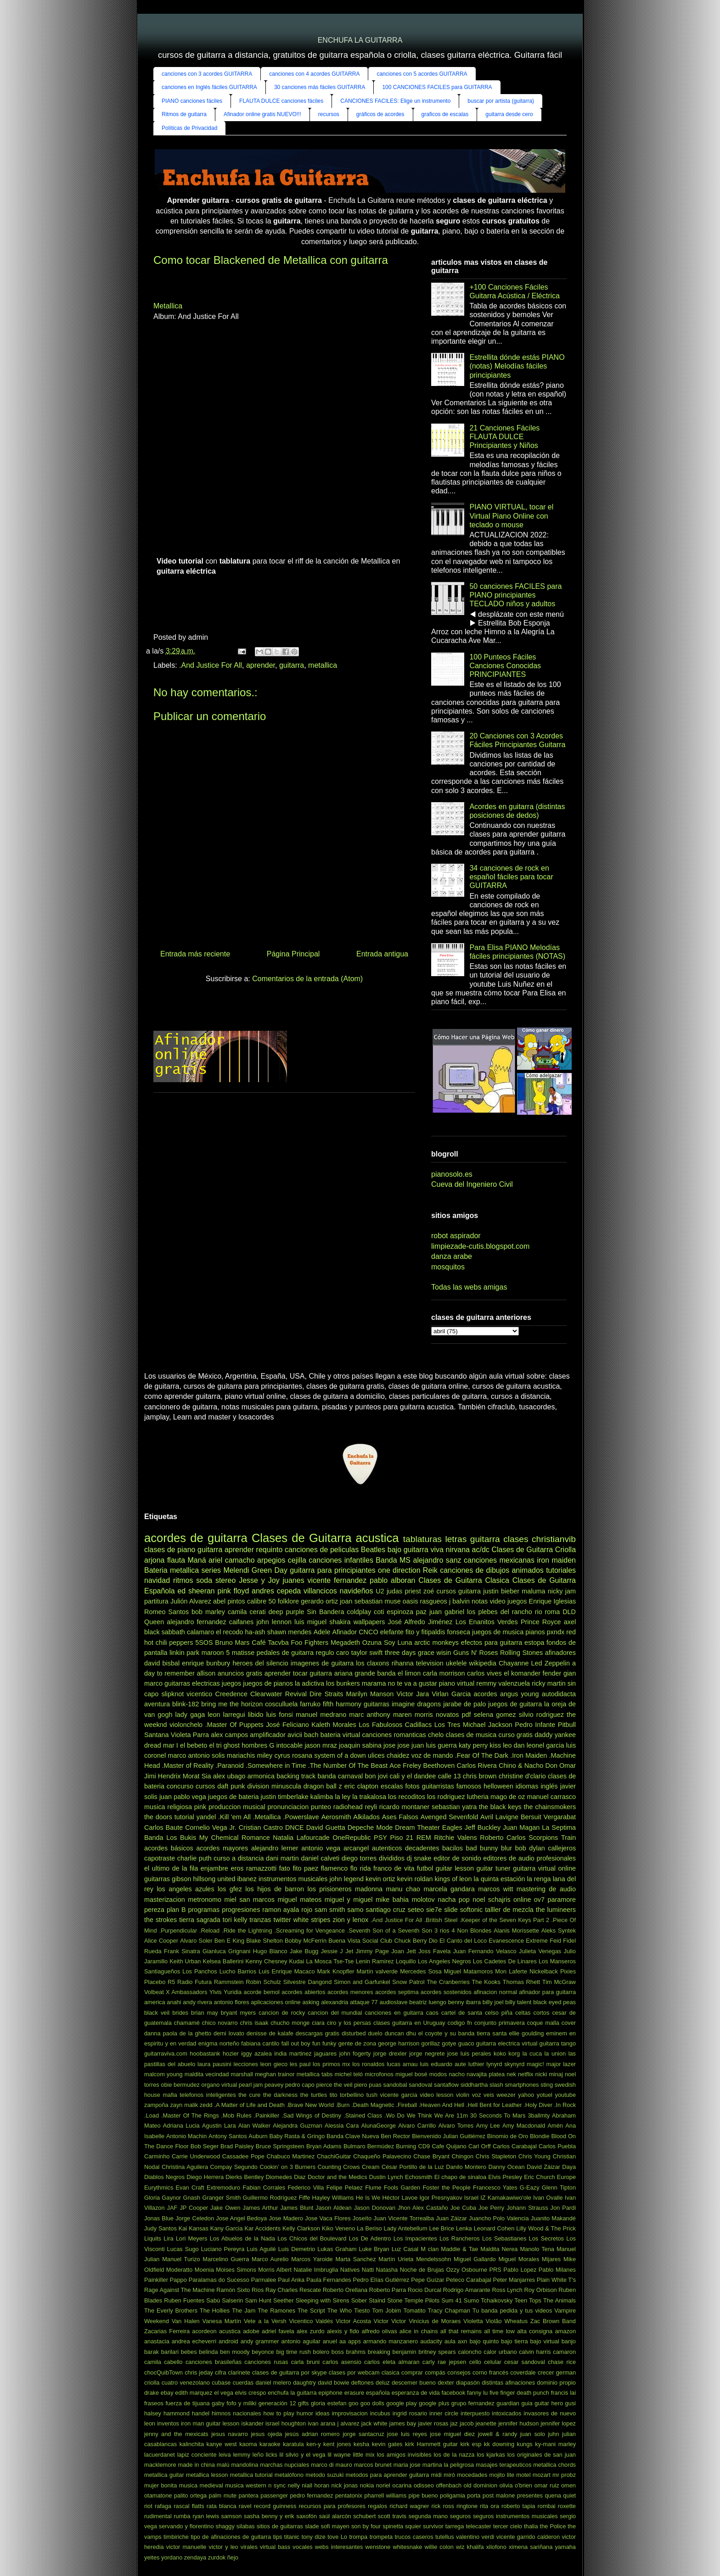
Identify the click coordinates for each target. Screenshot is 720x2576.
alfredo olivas (379, 2331)
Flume (373, 2187)
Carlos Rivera (477, 1765)
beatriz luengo (427, 2002)
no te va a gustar (412, 1683)
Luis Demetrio (296, 2249)
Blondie (540, 2136)
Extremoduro (223, 2187)
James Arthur (260, 2207)
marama (374, 1683)
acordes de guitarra (196, 1537)
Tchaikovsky (496, 2300)
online (522, 1899)
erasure (354, 2392)
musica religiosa (168, 1806)
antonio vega (320, 1848)
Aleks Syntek (558, 1930)
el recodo (229, 1632)
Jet (349, 1951)
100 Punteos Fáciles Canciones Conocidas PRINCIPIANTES (505, 665)
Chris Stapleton (496, 2156)
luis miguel (310, 1622)
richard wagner (409, 2506)
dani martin (282, 1858)
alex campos (229, 1734)
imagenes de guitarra (322, 1663)
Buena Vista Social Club (360, 1940)
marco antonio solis (196, 1755)
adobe (251, 2331)
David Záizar (543, 2166)
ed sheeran (195, 1591)
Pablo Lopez (519, 2269)
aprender (260, 665)
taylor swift (367, 1652)
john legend (346, 1879)
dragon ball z (323, 1786)
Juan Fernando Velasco (485, 1951)
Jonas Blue (159, 2218)
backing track (295, 1776)
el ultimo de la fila (171, 1868)
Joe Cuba (463, 2207)
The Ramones (276, 2310)
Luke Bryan (374, 2249)
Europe (566, 2177)
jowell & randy (498, 2434)
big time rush (293, 2351)
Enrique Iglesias (552, 1601)
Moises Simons (236, 2269)
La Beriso (369, 2228)
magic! (535, 2064)
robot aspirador (456, 1236)
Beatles (373, 1549)
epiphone (330, 2392)
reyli (371, 1806)
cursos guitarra (458, 1591)
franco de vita (393, 1868)
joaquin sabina (360, 1745)
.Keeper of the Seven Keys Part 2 (504, 1920)
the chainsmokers (550, 1806)
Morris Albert (275, 2269)
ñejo (232, 2557)
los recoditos (406, 1796)
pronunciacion (288, 1806)
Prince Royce (541, 1622)
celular (492, 2361)
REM (423, 1837)
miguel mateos (299, 1899)
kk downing (499, 2444)
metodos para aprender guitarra (387, 2474)
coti (379, 1611)
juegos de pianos (268, 1683)
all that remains (461, 2331)
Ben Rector (395, 2136)
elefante (392, 1632)
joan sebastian (361, 1601)
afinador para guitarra (547, 1992)
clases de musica (471, 1734)
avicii (294, 1734)
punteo (321, 1806)
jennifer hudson (518, 2423)
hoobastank (205, 2053)
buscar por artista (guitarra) (500, 101)
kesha (361, 2444)
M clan (430, 2249)
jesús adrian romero (312, 2434)
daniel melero (273, 2382)
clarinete (239, 2372)
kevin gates (387, 2444)
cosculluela (281, 1704)
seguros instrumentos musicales (515, 2516)
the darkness (280, 2094)
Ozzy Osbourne (466, 2269)
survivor (433, 2526)
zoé (428, 1591)
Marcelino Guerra (225, 2259)
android (228, 2341)
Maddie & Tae (459, 2249)
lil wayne (338, 2454)
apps (354, 2341)
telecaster (478, 2526)
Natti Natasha (380, 2269)
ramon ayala (280, 1909)
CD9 (424, 2146)
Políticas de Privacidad (189, 128)
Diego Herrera (205, 2177)
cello (475, 2361)
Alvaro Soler (196, 1940)
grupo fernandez (473, 2403)
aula (450, 2341)
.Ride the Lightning (247, 1930)
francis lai (563, 2392)
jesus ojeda (266, 2434)
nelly (294, 2485)
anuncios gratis (240, 1673)
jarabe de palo (464, 1704)
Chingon (462, 2156)
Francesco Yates (495, 2187)
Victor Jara (412, 1694)
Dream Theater (417, 1827)
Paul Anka (291, 2279)
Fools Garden (402, 2187)
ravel (245, 2506)
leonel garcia (545, 1745)
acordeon (204, 2331)
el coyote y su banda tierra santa (462, 2033)
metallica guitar (164, 2474)
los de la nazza (453, 2454)
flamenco (334, 1868)
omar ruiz (546, 2485)
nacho (457, 2074)
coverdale (523, 2372)
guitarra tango (558, 2043)
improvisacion (349, 2413)
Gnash (192, 2197)
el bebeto (193, 1745)
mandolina (244, 2464)
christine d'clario (522, 1776)
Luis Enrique (275, 1971)
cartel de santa (461, 2012)
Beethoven (439, 1765)
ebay (167, 2392)
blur (506, 1848)
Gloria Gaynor (162, 2197)
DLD (569, 1611)
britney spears (437, 2351)
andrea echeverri (194, 2341)
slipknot (172, 1694)
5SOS (204, 1642)
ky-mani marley (555, 2444)
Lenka (464, 2228)
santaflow (446, 2084)
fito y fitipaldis (425, 1632)
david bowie (333, 2382)
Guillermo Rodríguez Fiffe (276, 2197)
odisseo (424, 2485)
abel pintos (229, 1601)
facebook (453, 2392)
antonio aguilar (300, 2341)
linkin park (184, 1652)
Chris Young (534, 2156)
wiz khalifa (470, 2546)
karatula (293, 2444)
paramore (561, 1899)
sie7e (434, 1909)
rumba (182, 2516)
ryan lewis (205, 2516)
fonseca (458, 1632)
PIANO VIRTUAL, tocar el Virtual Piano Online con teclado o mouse (511, 515)
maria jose (407, 2464)
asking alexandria (325, 2002)
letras (456, 1539)
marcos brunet (373, 2464)
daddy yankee (555, 1734)
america (154, 2002)
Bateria (156, 1570)
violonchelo (185, 1724)
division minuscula (274, 1786)
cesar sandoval (524, 2361)
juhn (553, 2434)
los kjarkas (491, 2454)
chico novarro (220, 2022)
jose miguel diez (452, 2434)
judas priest (404, 1591)
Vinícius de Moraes (435, 2321)
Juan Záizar (451, 2218)
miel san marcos (249, 1899)
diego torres (359, 1858)
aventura (157, 1704)
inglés (549, 1786)
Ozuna (372, 1642)
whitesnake (407, 2546)
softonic (471, 1909)
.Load (151, 2115)
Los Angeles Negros (444, 1961)
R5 (171, 1981)
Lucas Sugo (183, 2249)
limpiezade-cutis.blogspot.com (480, 1246)
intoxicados (506, 2413)
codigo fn (460, 2022)
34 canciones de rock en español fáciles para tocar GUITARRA (511, 876)
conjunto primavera (499, 2022)
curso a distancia (239, 1858)
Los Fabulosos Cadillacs (395, 1724)
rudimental (158, 2516)
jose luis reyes (407, 2434)
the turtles (313, 2094)
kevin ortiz (380, 1879)
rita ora (489, 2506)
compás (435, 2372)
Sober (359, 2300)
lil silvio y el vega (302, 2454)
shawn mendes (289, 1632)
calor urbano (500, 2351)
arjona (154, 1560)
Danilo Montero (466, 2166)
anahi (174, 2002)
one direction (399, 1570)
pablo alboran (392, 1580)
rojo (306, 1909)
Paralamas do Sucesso (219, 2279)
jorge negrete (426, 2053)
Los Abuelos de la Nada (242, 2238)
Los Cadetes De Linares (505, 1961)
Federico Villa (305, 2187)
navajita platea (486, 2074)
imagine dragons (416, 1704)
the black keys (500, 1806)
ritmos (183, 1580)
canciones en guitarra (394, 2012)
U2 (380, 1591)
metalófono (289, 2474)
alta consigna (534, 2331)
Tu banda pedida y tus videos (512, 2310)
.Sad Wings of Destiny (311, 2115)
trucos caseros (414, 2536)
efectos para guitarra (492, 1642)
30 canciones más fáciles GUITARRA (320, 87)
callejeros (562, 1848)
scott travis (392, 2516)
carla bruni (305, 2361)
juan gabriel (446, 1611)
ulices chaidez (389, 1755)
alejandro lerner (274, 1848)
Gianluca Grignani (226, 1951)
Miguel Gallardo (475, 2259)
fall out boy (295, 2043)
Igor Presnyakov (441, 2197)
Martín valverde (377, 1971)
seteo (416, 1909)
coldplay (359, 1611)
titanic (291, 2536)
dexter (446, 2382)
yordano (171, 2557)
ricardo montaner (404, 1806)
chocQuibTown (163, 2372)
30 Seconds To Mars (498, 2115)
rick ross (443, 2506)
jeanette (486, 2423)
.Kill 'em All (234, 1817)
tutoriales (561, 1570)
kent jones (337, 2444)
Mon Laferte (511, 1971)
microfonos (379, 2074)
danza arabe (451, 1256)
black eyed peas (554, 2002)
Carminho (156, 2156)
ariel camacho (231, 1560)
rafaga (163, 2506)
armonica (261, 1776)
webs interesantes (339, 2546)
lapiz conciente (197, 2454)
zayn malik (184, 2104)
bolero (321, 2351)
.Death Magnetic (372, 2104)
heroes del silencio (260, 1663)
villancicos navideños (338, 1591)
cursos (205, 1786)
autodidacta (559, 1694)
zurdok (216, 2557)
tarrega (454, 2526)
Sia (206, 1776)
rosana (302, 1755)
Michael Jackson (487, 1724)
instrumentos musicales (293, 1879)
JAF (172, 2207)
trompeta (381, 2536)
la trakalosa (369, 1796)
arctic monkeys (436, 1642)
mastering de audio (546, 1889)
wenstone (378, 2546)
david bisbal (162, 1663)
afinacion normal (495, 1992)
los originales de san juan (541, 2454)
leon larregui (226, 1714)
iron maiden (556, 1560)
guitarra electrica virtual (507, 2043)
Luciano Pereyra (223, 2249)
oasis (410, 1601)
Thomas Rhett (521, 1981)
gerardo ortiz (319, 1601)
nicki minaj (549, 2074)
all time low (499, 2331)
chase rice (562, 2361)
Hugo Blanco (270, 1951)
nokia (367, 2485)
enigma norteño (219, 2043)
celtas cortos (532, 2012)
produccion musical (236, 1806)
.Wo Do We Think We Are (419, 2115)
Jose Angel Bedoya (241, 2218)
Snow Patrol (408, 1981)
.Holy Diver (537, 2104)
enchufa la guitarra (292, 2392)
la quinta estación (499, 1879)
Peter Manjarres (514, 2279)
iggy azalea (256, 2053)
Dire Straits (326, 1694)
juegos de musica (497, 1632)
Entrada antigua (382, 954)
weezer (505, 2094)
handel (200, 2413)
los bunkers (343, 1683)
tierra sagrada (199, 1919)
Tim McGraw (559, 1981)
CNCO (368, 1632)
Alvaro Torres (455, 2125)
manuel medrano (321, 1714)
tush (371, 2094)
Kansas (198, 2228)
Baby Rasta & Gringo (297, 2136)
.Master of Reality (188, 1765)
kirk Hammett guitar (431, 2444)
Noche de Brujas (422, 2269)
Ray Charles (281, 2289)
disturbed (354, 2033)
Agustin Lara (219, 2125)
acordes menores (350, 1992)
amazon (565, 2331)
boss (338, 2351)
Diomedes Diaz (285, 2177)
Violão (493, 2321)
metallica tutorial (251, 2474)
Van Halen (186, 2321)
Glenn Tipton (559, 2187)
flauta (176, 1560)
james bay (402, 2423)
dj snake (418, 1858)
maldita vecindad (207, 2074)
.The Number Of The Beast (348, 1765)
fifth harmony (342, 1704)
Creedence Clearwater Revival (260, 1694)
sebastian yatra (454, 1806)
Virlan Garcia (451, 1694)
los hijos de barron (274, 1889)
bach (311, 1734)
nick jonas (345, 2485)
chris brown (480, 1776)
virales (249, 2546)
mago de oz (507, 1796)
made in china (196, 2464)
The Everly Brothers (170, 2310)
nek (511, 2074)
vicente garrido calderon (528, 2536)
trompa (358, 2536)
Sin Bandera (325, 1611)
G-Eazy (530, 2187)
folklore (288, 1601)
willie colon (439, 2546)
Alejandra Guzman (297, 2125)
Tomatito (415, 2310)
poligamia (452, 2495)
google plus (434, 2403)
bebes (189, 2351)
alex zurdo (311, 2331)
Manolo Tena (537, 2249)
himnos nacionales (236, 2413)
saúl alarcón (335, 2516)
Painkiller (156, 2279)
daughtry (304, 2382)
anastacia (156, 2341)
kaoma (248, 2444)
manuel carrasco (551, 1796)
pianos (535, 1632)
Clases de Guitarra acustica (325, 1537)
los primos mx (331, 2064)
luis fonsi (279, 1714)
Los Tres (447, 1724)
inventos (168, 2423)
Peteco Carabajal (468, 2279)
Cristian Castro (261, 1827)
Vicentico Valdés (311, 2321)
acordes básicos (168, 1848)
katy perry (473, 1745)
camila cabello (163, 2361)
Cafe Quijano (449, 2146)
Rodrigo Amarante (466, 2289)
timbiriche (176, 2536)
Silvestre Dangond (307, 1981)
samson (231, 2516)
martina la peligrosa (448, 2464)
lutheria (478, 1796)
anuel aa (334, 2341)
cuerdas (243, 2382)
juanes (293, 1580)
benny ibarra (464, 2002)
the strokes (160, 1919)
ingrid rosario (410, 2413)
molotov (422, 1899)
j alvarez (349, 2423)
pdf (466, 1714)
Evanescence (506, 1940)
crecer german (557, 2372)
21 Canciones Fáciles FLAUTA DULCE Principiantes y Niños (504, 436)
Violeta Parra (190, 1734)
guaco (466, 2043)
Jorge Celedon (194, 2218)
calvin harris (535, 2351)
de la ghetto (196, 2033)
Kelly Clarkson (301, 2228)
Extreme (537, 1940)
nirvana (458, 1549)
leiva (225, 2454)
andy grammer (260, 2341)
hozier (231, 2053)
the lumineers (556, 1909)
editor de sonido (457, 1858)
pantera (249, 2495)
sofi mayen (335, 2526)
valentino (467, 2536)
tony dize (314, 2536)
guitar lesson (455, 1868)
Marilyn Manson (370, 1694)
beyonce (263, 2351)
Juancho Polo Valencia (499, 2218)
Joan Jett (403, 1951)
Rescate (310, 2289)
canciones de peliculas (322, 1549)
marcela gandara (448, 1889)
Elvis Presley (505, 2177)
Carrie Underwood (196, 2156)
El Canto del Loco (463, 1940)
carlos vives (484, 1673)
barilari (170, 2351)
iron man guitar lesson (210, 2423)
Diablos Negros (164, 2177)
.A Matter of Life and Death (249, 2104)
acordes (485, 1694)
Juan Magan (521, 1827)
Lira (168, 2238)
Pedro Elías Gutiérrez (381, 2279)
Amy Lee (488, 2125)
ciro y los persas (349, 2022)
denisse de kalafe (270, 2033)
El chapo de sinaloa (460, 2177)
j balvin (459, 1601)
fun (316, 2043)
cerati (257, 1611)
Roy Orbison (540, 2289)
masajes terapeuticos (503, 2464)
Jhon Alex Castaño (423, 2207)
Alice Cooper (161, 1940)
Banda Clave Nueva (352, 2136)
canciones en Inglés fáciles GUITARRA (209, 87)
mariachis (241, 1755)
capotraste (159, 1858)
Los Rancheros (459, 2238)
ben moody (234, 2351)
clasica (390, 2372)
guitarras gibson (167, 1879)
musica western (245, 2485)
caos (432, 2012)
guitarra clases (499, 1539)
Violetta (473, 2321)
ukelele (456, 1663)
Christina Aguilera (185, 2166)
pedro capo (300, 2084)
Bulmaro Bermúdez (368, 2146)
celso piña (498, 2012)
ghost (232, 1745)
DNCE (294, 1827)
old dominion (480, 2485)
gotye (449, 2043)
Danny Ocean (506, 2166)
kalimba (321, 1796)
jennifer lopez (558, 2423)
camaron (564, 2351)
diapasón (468, 2382)
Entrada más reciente (195, 954)
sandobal (395, 2084)
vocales (302, 2546)
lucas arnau (402, 2064)
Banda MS (393, 1560)
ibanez (247, 1879)
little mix (363, 2454)
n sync (277, 2485)
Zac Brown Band (553, 2321)
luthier (476, 2064)
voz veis (483, 2094)
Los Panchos (199, 1971)
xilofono (496, 2546)
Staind (377, 2300)
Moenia (204, 2269)
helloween (498, 1786)
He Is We (368, 2197)
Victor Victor (390, 2321)
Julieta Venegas (540, 1951)
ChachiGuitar (334, 2156)
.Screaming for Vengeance (309, 1930)
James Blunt (296, 2207)
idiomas (527, 1786)
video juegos (508, 1601)
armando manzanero (390, 2341)
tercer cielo (507, 2526)
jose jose (396, 1745)
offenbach (448, 2485)
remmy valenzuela (503, 1683)
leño (258, 2454)
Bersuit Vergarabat (548, 1817)
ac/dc (480, 1549)
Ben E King (229, 1940)
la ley (342, 1796)
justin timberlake (285, 1796)
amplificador (268, 1734)
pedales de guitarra (285, 1652)
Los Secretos (546, 2238)
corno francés (490, 2372)
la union (555, 2053)
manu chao (403, 1889)
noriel (383, 2485)
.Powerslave (301, 1817)
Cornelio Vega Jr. (210, 1827)
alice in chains (418, 2331)
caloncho (469, 2351)
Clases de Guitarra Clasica (463, 1580)
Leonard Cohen (494, 2228)
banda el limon (399, 1673)
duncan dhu (400, 2033)
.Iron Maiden (528, 1755)
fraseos (153, 2403)
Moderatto (179, 2269)
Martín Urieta (395, 2259)
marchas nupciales (284, 2464)
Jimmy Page (372, 1951)
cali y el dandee (413, 1776)
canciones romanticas (394, 1734)
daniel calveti (320, 1858)
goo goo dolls (366, 2403)
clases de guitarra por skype (289, 2372)
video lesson (436, 2094)
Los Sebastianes (504, 2238)
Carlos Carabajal (515, 2146)
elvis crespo (250, 2392)
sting (546, 2084)
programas (203, 1909)
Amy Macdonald (523, 2125)
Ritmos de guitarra (184, 114)
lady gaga (190, 1714)
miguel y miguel (349, 1899)
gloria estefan (329, 2403)
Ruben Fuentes (184, 2300)
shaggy (225, 2526)
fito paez (305, 1868)
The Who (339, 2310)
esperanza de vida (416, 2392)
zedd (206, 2104)
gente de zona (357, 2043)
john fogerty (355, 2053)
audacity (431, 2341)
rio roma (547, 1611)
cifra (220, 2372)
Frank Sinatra (182, 1951)
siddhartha (474, 2084)
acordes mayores (222, 1848)
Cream (370, 2166)
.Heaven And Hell (441, 2104)
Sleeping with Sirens (322, 2300)
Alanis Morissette (516, 1930)
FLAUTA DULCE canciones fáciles (281, 101)
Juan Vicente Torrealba (403, 2218)
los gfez (230, 1889)
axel (570, 1622)
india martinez (293, 2053)
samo (355, 1909)
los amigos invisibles (404, 2454)
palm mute (223, 2495)
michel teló (349, 2074)
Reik (430, 1570)
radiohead (348, 1806)
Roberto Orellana (345, 2289)
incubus (380, 2413)
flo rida (360, 1868)
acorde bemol (262, 1992)
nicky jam (562, 1591)
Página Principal (293, 954)
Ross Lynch (507, 2289)
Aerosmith (336, 1817)
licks (271, 2454)
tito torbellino (347, 2094)
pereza (154, 1909)
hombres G (258, 1745)
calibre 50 (261, 1601)
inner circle (443, 2413)
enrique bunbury (206, 1663)
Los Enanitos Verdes (487, 1622)
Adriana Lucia (181, 2125)
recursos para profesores (332, 2506)
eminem (556, 2033)
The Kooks (486, 1981)
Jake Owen (225, 2207)
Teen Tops (527, 2300)
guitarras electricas (192, 1683)
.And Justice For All (210, 665)
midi (436, 2474)
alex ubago (229, 1776)
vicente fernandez (337, 1580)
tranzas (260, 1919)
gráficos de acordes (380, 114)
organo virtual (219, 2084)
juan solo (532, 2434)
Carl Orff (479, 2146)
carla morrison (444, 1673)
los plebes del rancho (499, 1611)
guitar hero (548, 2403)
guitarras (376, 1704)
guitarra (291, 665)
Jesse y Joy (259, 1580)
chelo (436, 1734)
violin (462, 2094)
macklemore (160, 2464)
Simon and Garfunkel (362, 1981)
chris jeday (199, 2372)
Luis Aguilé (261, 2249)
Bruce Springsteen (280, 2146)
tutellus (444, 2536)
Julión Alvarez (190, 1601)
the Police (553, 2526)
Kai (183, 2228)
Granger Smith (221, 2197)
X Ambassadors (186, 1992)
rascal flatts (189, 2506)
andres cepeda (276, 1591)
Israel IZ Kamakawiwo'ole (497, 2197)
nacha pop (454, 1899)
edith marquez (193, 2392)
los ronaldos (368, 2064)
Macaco (304, 1971)
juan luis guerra (434, 1745)
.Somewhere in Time (276, 1765)
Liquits (152, 2238)
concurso (180, 1786)
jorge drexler (390, 2053)
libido (256, 1714)
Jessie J (332, 1951)
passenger (274, 2495)
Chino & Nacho (521, 1765)
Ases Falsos (400, 1817)
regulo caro (332, 1652)
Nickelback (543, 1971)
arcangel (356, 1848)
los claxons (372, 1663)
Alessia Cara (342, 2125)
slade (312, 2526)
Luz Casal (405, 2249)
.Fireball (406, 2104)
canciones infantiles (341, 1560)
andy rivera (197, 2002)
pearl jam (251, 2084)
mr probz (564, 2474)
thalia (531, 2526)
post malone (499, 2495)
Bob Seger (205, 2146)
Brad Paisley (236, 2146)
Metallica (167, 306)
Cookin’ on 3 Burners (287, 2166)
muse (392, 1601)
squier (413, 2526)
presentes (530, 2495)
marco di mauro (331, 2464)
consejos (459, 2372)
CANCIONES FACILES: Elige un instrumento (395, 101)
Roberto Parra (387, 2289)
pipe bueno (423, 2495)
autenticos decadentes (405, 1848)
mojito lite (501, 2474)
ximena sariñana (530, 2546)
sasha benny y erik (269, 2516)
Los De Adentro (370, 2238)
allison (206, 1673)
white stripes (312, 1919)
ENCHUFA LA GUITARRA (360, 40)
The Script (311, 2310)
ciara (318, 2022)
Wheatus (516, 2321)
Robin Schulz (263, 1981)
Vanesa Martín (222, 2321)
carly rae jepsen (444, 2361)
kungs (525, 2444)
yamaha (565, 2546)
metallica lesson (207, 2474)
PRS (495, 2269)
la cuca (532, 2053)
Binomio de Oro (507, 2136)
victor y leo (223, 2546)
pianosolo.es (451, 1174)
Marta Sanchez (355, 2259)
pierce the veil (334, 2084)
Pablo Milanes (557, 2269)
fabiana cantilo (260, 2043)
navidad (157, 1580)
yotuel (544, 2094)
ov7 (539, 1899)
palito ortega (190, 2495)
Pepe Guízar (427, 2279)
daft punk (231, 1786)
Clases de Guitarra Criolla (533, 1549)
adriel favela (278, 2331)
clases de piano (169, 1549)
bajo (394, 1549)
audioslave (393, 2002)
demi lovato (229, 2033)
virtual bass (275, 2546)
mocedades (472, 2474)
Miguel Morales (518, 2259)
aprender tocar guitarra (298, 1673)
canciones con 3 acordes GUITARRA (207, 74)
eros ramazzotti (253, 1868)
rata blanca (221, 2506)
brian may (204, 2012)
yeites (151, 2557)
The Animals (559, 2300)
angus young (519, 1694)
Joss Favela (434, 1951)
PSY (380, 1837)
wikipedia (482, 1663)
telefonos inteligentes (208, 2094)
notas (480, 1601)
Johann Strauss (527, 2207)
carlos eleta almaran (392, 2361)
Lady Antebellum (406, 2228)
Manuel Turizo (181, 2259)
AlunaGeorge (378, 2125)
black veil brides (166, 2012)
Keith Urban (185, 1961)
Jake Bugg (304, 1951)
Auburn (257, 2136)
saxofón (306, 2516)
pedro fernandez (311, 2495)
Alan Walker (254, 2125)
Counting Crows (339, 2166)
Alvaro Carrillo (417, 2125)
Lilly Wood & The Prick (546, 2228)
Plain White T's (556, 2279)
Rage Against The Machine (179, 2289)
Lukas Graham (336, 2249)
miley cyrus (273, 1755)
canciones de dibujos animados (492, 1570)
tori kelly (235, 1919)
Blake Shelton (264, 1940)
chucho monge (289, 2022)
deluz (383, 2382)
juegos (231, 1683)
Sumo (471, 2300)
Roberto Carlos (502, 1837)
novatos (447, 1714)
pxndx (555, 1632)
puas (375, 2084)
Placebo (154, 1981)
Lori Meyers (192, 2238)
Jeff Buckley (483, 1827)
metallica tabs (315, 2074)
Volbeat (154, 1992)
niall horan (315, 2485)
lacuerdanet (159, 2454)
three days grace (409, 1652)
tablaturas (422, 1539)
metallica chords (554, 2464)
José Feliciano (287, 1724)
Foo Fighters (310, 1642)
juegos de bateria (233, 1796)
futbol (425, 1868)
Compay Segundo (234, 2166)
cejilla (297, 1560)
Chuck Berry (410, 1940)
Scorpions (543, 1837)
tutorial (184, 1817)
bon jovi (376, 1776)
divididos (392, 1858)
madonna (368, 1889)
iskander (253, 2423)
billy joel (493, 2002)
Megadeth (345, 1642)
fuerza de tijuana (187, 2403)
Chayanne (514, 1663)
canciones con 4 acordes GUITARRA (314, 74)
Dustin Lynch (386, 2177)
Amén (555, 2125)
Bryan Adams (324, 2146)
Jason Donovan (374, 2207)
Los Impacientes (415, 2238)
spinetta (392, 2526)
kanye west (222, 2444)
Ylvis (215, 1992)
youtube (565, 2094)
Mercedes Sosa (420, 1971)
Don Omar (560, 1765)
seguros (460, 2516)
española (378, 2392)
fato (284, 1868)
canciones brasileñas (214, 2361)
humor (305, 2413)
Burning (406, 2146)
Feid (555, 1940)
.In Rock (565, 2104)
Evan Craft (190, 2187)
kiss (495, 1745)
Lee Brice (441, 2228)
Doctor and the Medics (337, 2177)
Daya (569, 2166)
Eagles (452, 1827)
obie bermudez (180, 2084)
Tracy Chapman (449, 2310)
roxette (567, 2506)
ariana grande (354, 1673)
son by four (366, 2526)
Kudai (296, 1961)
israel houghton (285, 2423)
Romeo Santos (166, 1611)
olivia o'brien (515, 2485)
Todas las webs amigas (469, 1287)
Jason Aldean (333, 2207)
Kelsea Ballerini (223, 1961)
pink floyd (233, 1591)
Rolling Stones (521, 1652)
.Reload (209, 1930)
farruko (310, 1704)
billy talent (518, 2002)
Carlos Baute (163, 1827)
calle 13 (449, 1776)
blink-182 (185, 1704)
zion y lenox (350, 1919)
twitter (282, 1919)
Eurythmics (158, 2187)
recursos (328, 114)
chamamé (187, 2022)
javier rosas (433, 2423)
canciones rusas (266, 2361)
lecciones (246, 2064)
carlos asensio (341, 2361)
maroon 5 (216, 1652)
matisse (243, 1652)
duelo (375, 2033)
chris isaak (254, 2022)
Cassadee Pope (243, 2156)
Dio (433, 1940)
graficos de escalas (445, 114)
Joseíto (362, 2218)
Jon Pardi (563, 2207)
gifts (303, 2403)
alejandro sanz (437, 1560)
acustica (230, 2331)
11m (462, 2115)
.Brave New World (310, 2104)
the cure (249, 2094)
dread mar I (161, 1745)
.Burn (343, 2104)
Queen (154, 1622)
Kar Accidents (262, 2228)
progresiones (241, 1909)
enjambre (214, 1868)
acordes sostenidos (446, 1992)
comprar (412, 2372)
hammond (176, 2413)
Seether (283, 2300)
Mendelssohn (433, 2259)
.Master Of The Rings (190, 2115)
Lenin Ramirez (375, 1961)
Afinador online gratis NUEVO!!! (262, 114)
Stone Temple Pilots (413, 2300)
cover (569, 2022)
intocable (289, 1745)
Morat (191, 1776)
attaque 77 (364, 2002)
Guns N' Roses (475, 1652)
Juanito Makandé (553, 2218)
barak (151, 2351)
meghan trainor (275, 2074)
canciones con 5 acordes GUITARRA (422, 74)
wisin (443, 1652)
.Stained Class (362, 2115)
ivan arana (321, 2423)
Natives (350, 2269)
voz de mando (432, 1755)
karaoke (270, 2444)
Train (568, 1837)
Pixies (568, 1971)
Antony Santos (227, 2136)
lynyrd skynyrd (505, 2064)
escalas (392, 1786)
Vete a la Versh (265, 2321)
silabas (245, 2526)
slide (451, 1909)
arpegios (271, 1560)
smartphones (522, 2084)
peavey (273, 2084)
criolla (151, 2382)
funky (329, 2043)
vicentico (199, 1694)
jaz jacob (462, 2423)
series (211, 1570)
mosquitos (448, 1267)
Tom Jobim (386, 2310)
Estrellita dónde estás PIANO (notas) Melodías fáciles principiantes (516, 366)
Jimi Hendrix (162, 1776)
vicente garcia (398, 2094)
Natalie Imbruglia (315, 2269)
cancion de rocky (282, 2012)
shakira (339, 1622)
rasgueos (433, 1601)
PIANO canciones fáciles (192, 101)
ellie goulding (526, 2033)
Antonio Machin (186, 2136)
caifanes (241, 1622)
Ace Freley (405, 1765)
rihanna (403, 1663)
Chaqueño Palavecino (382, 2156)
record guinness (275, 2506)
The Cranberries (448, 1981)
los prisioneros (330, 1889)
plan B (176, 1909)
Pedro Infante (535, 1724)
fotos (412, 1786)
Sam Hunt (258, 2300)
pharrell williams (385, 2495)
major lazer (561, 2064)
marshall (242, 2074)
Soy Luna (398, 1642)
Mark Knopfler (335, 1971)
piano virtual (457, 1683)
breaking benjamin (392, 2351)
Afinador (344, 1632)
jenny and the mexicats (176, 2434)
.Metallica (267, 1817)
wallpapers (369, 1622)
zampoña (156, 2104)
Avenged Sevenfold (449, 1817)
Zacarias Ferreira (167, 2331)
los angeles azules (185, 1889)
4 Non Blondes (472, 1930)
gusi (570, 2403)
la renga (539, 1879)
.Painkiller (266, 2115)
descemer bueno (414, 2382)
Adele (322, 1632)
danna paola (160, 2033)
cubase (221, 2382)
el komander (522, 1673)
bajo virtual (544, 2341)
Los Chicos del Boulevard (311, 2238)
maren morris (413, 1714)
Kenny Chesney (266, 1961)
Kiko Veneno (338, 2228)
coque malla (543, 2022)
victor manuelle (186, 2546)
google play (401, 2403)
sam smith (330, 1909)
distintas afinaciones (508, 2382)
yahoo (526, 2094)
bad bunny (482, 1848)
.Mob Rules (236, 2115)
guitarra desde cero (509, 114)
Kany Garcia (226, 2228)
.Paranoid (229, 1765)
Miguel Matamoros (468, 1971)
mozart (542, 2474)
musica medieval (201, 2485)
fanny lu (477, 2392)
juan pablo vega (182, 1796)
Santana (156, 1734)
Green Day (269, 1570)
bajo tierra (514, 2341)
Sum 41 (451, 2300)
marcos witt (495, 1889)
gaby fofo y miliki (234, 2403)
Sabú (213, 2300)
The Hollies (215, 2310)
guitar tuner (493, 1868)
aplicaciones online (275, 2002)
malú (223, 2464)
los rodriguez (446, 1796)
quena (553, 2495)
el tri (215, 1745)
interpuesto (475, 2413)
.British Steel (441, 1920)
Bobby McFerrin (305, 1940)
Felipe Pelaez (344, 2187)
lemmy (241, 2454)
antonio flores (231, 2002)
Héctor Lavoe (400, 2197)
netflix (525, 2074)
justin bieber (501, 1591)
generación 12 (277, 2403)
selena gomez (495, 1714)
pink (200, 1806)
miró (449, 2474)
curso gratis (516, 1734)
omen (568, 2485)
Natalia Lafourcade (301, 1837)
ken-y (313, 2444)
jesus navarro (229, 2434)
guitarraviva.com (165, 2053)
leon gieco (274, 2064)
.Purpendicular (178, 1930)
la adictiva (309, 1683)
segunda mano (428, 2516)
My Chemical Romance (234, 1837)
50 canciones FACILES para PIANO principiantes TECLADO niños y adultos (515, 595)
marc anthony (369, 1714)
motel (523, 2474)
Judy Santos (160, 2228)
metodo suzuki (324, 2474)
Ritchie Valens (455, 1837)
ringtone (467, 2506)
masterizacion (164, 1899)
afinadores (560, 1652)
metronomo (204, 1899)
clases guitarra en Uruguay (409, 2022)
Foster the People (446, 2187)
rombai (547, 2506)
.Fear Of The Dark (481, 1755)
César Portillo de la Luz (413, 2166)
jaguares (325, 2053)
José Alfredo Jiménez (420, 1622)
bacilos (452, 1848)
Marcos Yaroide (312, 2259)
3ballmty (539, 2115)
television (430, 1663)
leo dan (513, 1745)
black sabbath (164, 1632)
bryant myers (238, 2012)
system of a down (340, 1755)
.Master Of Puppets (234, 1724)
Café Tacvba (270, 1642)
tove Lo (337, 2536)
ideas (322, 2413)
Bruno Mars (232, 1642)
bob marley (208, 1611)
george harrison (398, 2043)
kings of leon (453, 1879)
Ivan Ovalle (548, 2197)
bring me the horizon (232, 1704)
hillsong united (214, 1879)
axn (462, 2341)
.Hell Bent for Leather (494, 2104)
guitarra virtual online (544, 1868)
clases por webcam (354, 2372)
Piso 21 (401, 1837)
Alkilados (366, 1817)
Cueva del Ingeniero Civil (472, 1184)
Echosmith (419, 2177)
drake (151, 2392)
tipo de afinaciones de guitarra (231, 2536)
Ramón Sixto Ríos (240, 2289)
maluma (533, 1591)
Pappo (178, 2279)
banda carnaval (340, 1776)
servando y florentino (186, 2526)
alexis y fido (343, 2331)
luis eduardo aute (443, 2064)
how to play (278, 2413)
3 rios (442, 1930)
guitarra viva (424, 1549)
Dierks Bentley (244, 2177)
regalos (377, 2506)
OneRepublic (351, 1837)
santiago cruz (385, 1909)
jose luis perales (469, 2053)
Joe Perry (491, 2207)
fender (552, 1673)
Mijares (551, 2259)
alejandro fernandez (196, 1622)
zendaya (195, 2557)
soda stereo (216, 1580)
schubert (364, 2516)
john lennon (274, 1622)
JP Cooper (194, 2207)
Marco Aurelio (270, 2259)
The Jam (243, 2310)
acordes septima (397, 1992)
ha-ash (255, 1632)
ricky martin (549, 1683)
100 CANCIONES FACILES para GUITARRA (437, 87)
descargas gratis (317, 2033)
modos (438, 2074)
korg (514, 2053)
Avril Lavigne (499, 1817)
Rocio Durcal (424, 2289)
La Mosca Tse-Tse (330, 1961)
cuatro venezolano (186, 2382)
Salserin (232, 2300)
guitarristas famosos (452, 1786)
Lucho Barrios (237, 1971)
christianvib (554, 1539)
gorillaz (431, 2043)
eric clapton (361, 1786)
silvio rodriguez (541, 1714)
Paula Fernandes (328, 2279)
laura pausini (214, 2064)
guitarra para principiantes (333, 1570)
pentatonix (348, 2495)
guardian (507, 2403)
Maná (197, 1560)
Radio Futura (194, 1981)
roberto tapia (518, 2506)
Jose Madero (286, 2218)
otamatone (158, 2495)
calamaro (200, 1632)
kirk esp (470, 2444)
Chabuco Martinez (290, 2156)
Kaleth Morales (333, 1724)
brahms (356, 2351)
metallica (322, 665)
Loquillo (406, 1961)
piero (360, 2084)
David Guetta (325, 1827)
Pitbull (567, 1724)
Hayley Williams (333, 2197)
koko (500, 2053)
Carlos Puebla (557, 2146)
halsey (152, 2413)
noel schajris (491, 1899)
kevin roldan (415, 1879)
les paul (300, 2064)
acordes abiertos (303, 1992)
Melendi (236, 1570)
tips (277, 2536)
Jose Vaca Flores (327, 2218)
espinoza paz (407, 1611)
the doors (158, 1817)
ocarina (401, 2485)
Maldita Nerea (499, 2249)
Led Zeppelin (550, 1663)
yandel (206, 1817)
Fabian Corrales (263, 2187)
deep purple (286, 1611)
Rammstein (229, 1981)
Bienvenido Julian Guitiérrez (448, 2136)
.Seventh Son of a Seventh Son (389, 1930)
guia (526, 2403)
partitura (156, 1601)
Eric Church (539, 2177)
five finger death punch (519, 2392)
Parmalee (263, 2279)
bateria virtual (340, 1734)
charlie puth (194, 1858)
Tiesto (362, 2310)
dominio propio (556, 2382)
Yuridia (233, 1992)
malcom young (163, 2074)
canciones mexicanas (499, 1560)
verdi (488, 2536)
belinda (208, 2351)
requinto (269, 1549)
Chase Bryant (431, 2156)
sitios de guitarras (280, 2526)
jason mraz (320, 1745)
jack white (374, 2423)
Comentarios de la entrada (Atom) (307, 979)
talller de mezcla (509, 1909)
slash (496, 2084)
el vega (223, 2392)
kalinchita (192, 2444)
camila (237, 1611)
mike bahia (392, 1899)
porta (473, 2495)
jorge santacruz (363, 2434)
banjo (569, 2341)
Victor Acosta (353, 2321)
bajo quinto (484, 2341)
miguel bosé (411, 2074)
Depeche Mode (370, 1827)
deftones (362, 2382)
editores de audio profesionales (529, 1858)
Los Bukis (181, 1837)
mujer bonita (160, 2485)
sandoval (420, 2084)
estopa (534, 1642)
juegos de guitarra (515, 1704)
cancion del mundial (335, 2012)
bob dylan (530, 1848)
